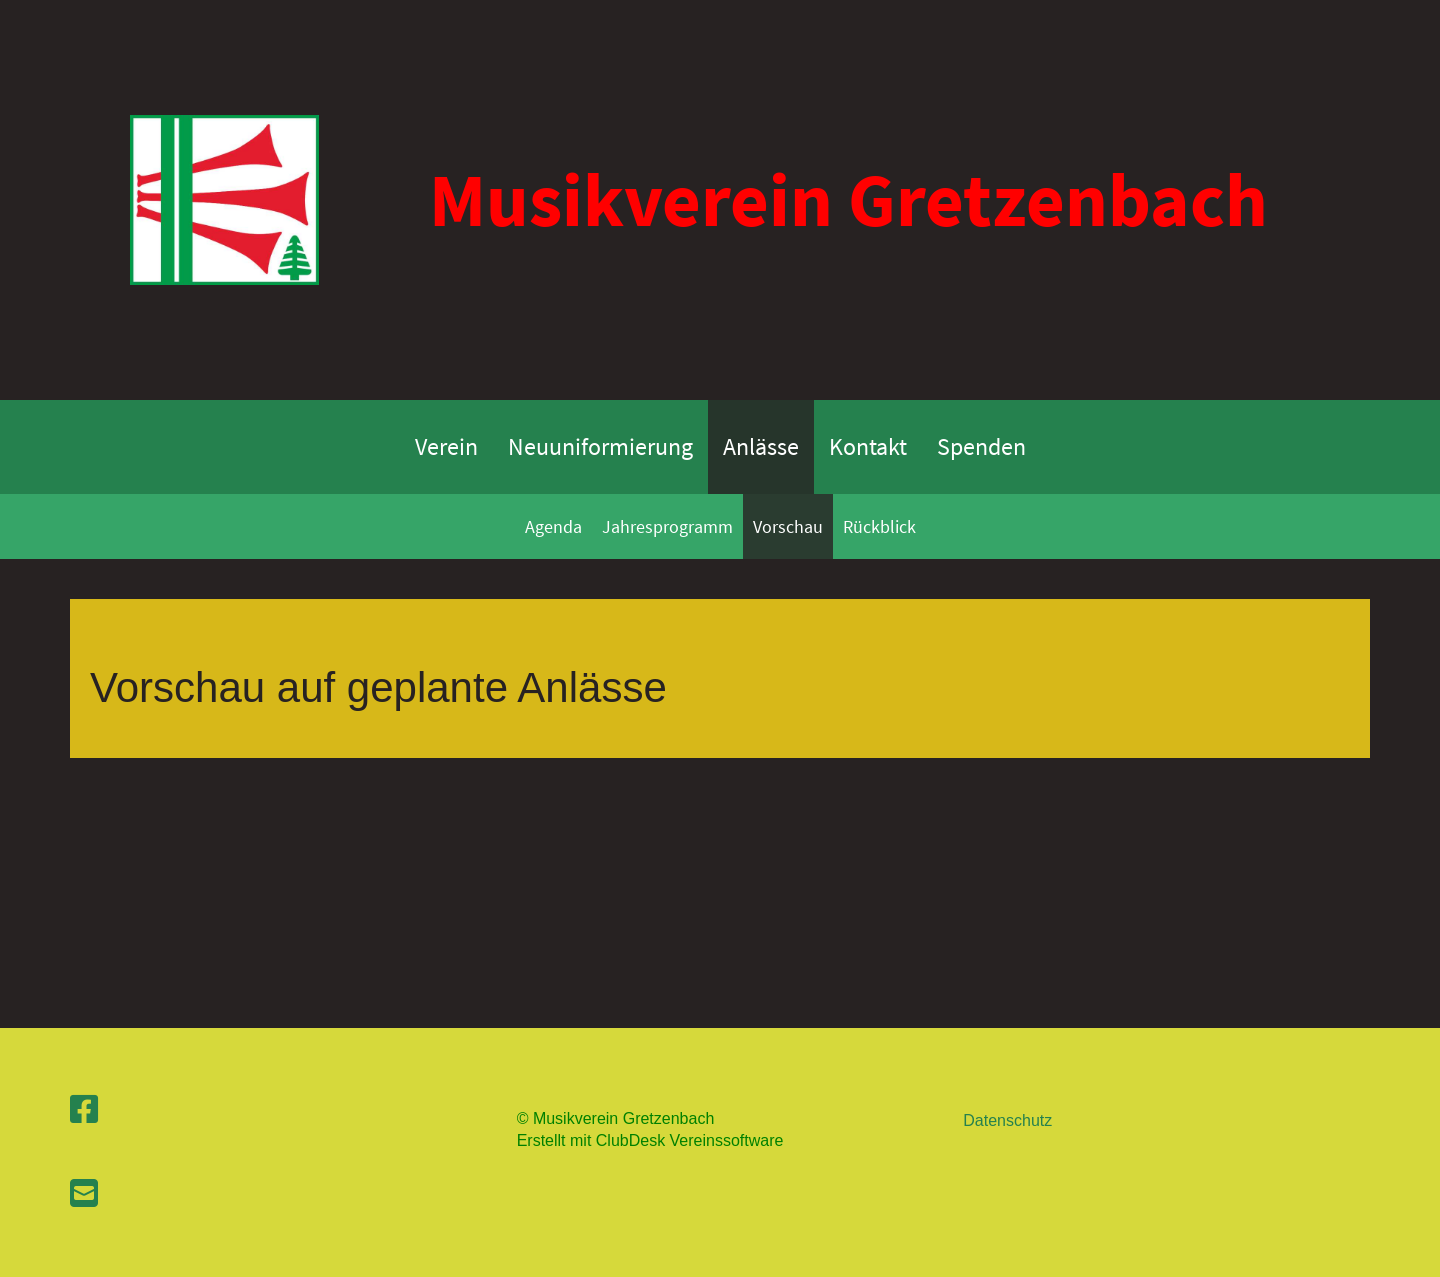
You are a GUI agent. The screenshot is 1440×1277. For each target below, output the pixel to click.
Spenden (981, 446)
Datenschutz (1007, 1120)
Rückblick (879, 526)
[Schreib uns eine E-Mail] (84, 1194)
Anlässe (761, 446)
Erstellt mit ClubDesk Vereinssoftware (650, 1140)
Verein (446, 446)
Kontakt (868, 446)
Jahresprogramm (667, 526)
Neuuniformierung (600, 446)
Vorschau (788, 526)
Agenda (553, 526)
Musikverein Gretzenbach (848, 199)
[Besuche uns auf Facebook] (84, 1110)
